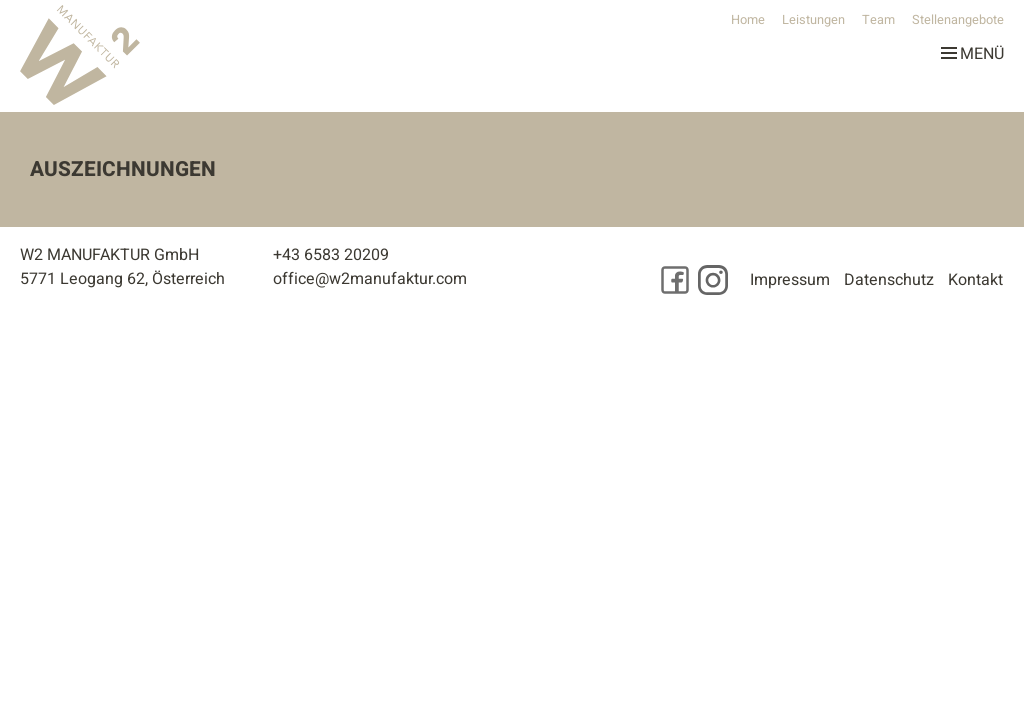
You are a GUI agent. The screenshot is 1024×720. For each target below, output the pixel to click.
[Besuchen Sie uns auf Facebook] (675, 280)
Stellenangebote (958, 20)
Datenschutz (889, 280)
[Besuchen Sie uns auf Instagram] (713, 280)
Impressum (790, 280)
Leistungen (813, 20)
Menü (972, 50)
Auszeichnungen (123, 169)
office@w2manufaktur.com (370, 279)
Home (748, 20)
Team (878, 20)
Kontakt (975, 280)
